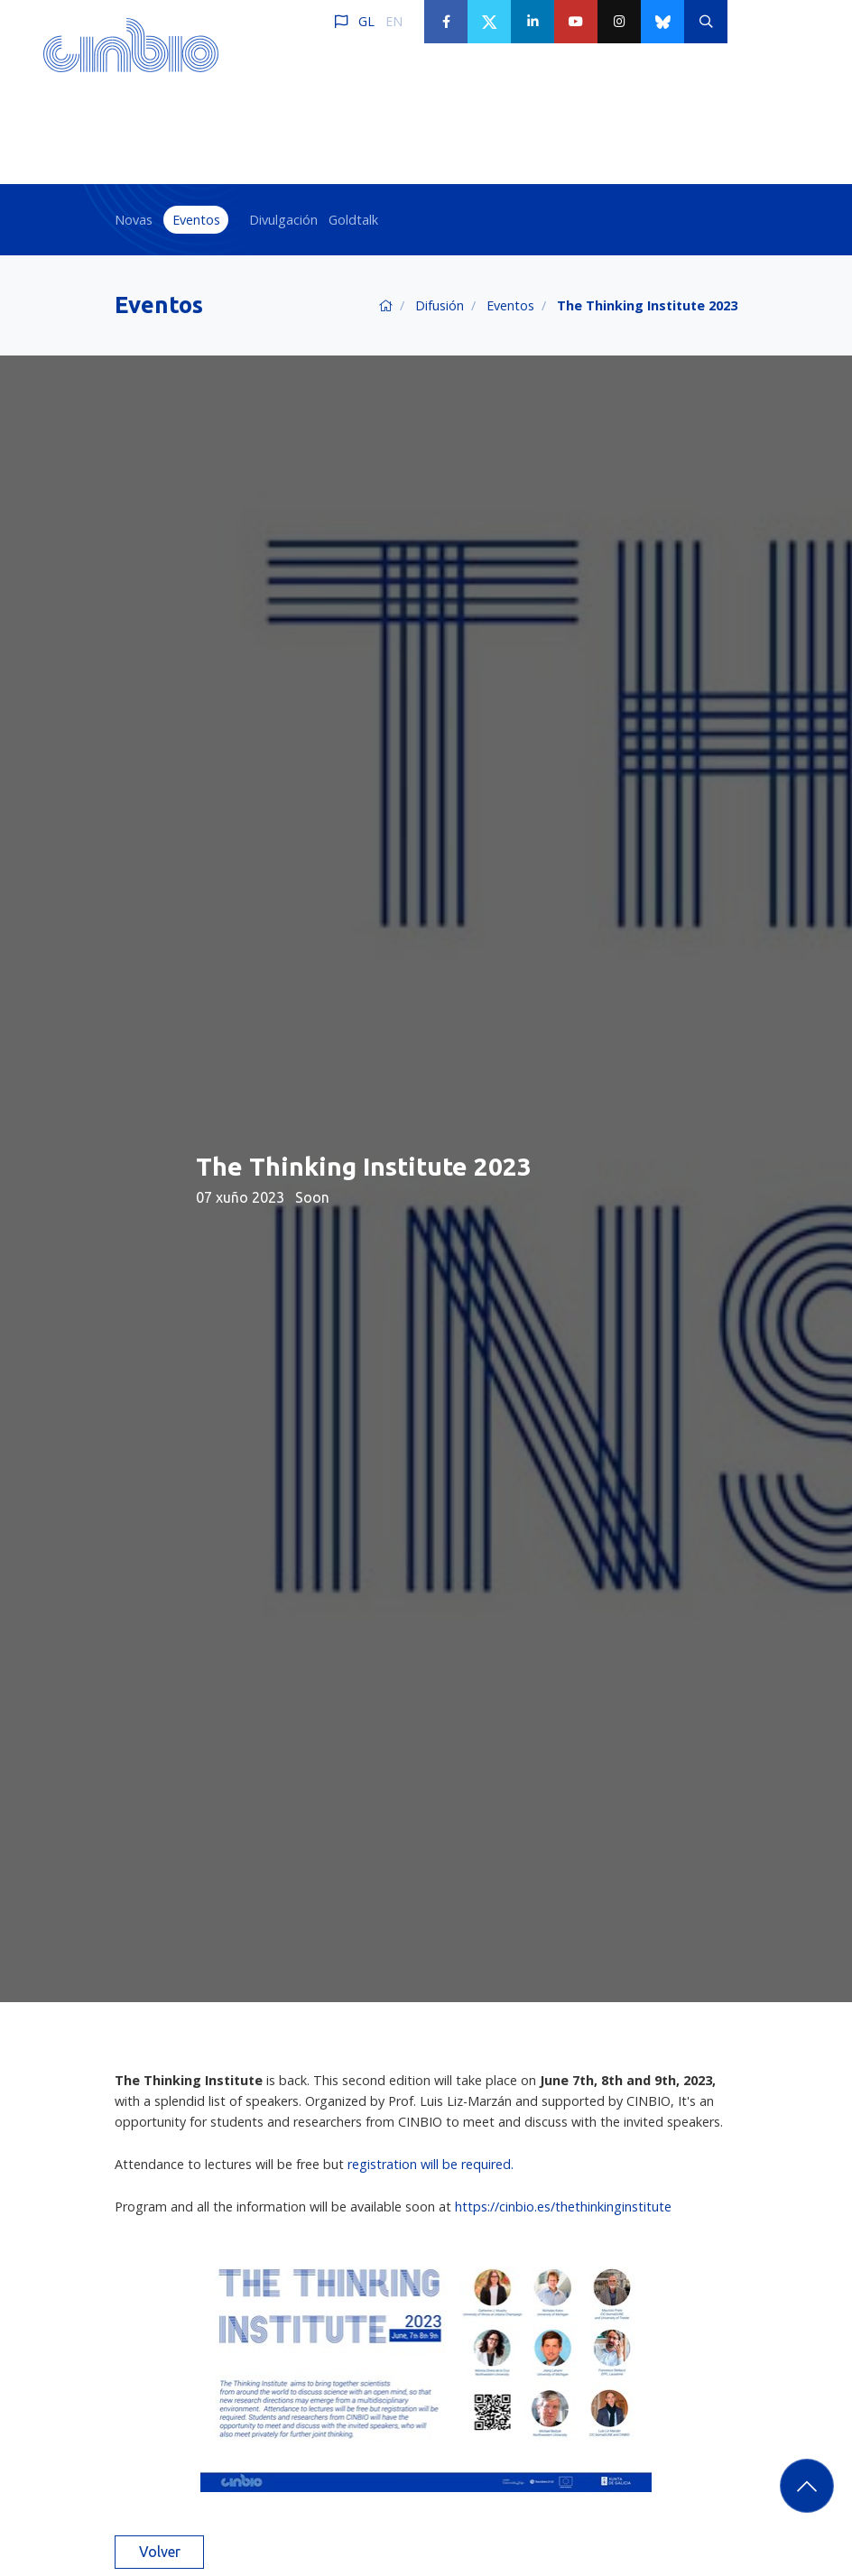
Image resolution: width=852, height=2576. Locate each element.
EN (394, 21)
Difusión (439, 305)
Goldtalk (353, 219)
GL (366, 21)
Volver (160, 2552)
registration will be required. (432, 2164)
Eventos (196, 219)
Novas (134, 219)
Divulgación (283, 219)
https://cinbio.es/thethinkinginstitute (563, 2206)
